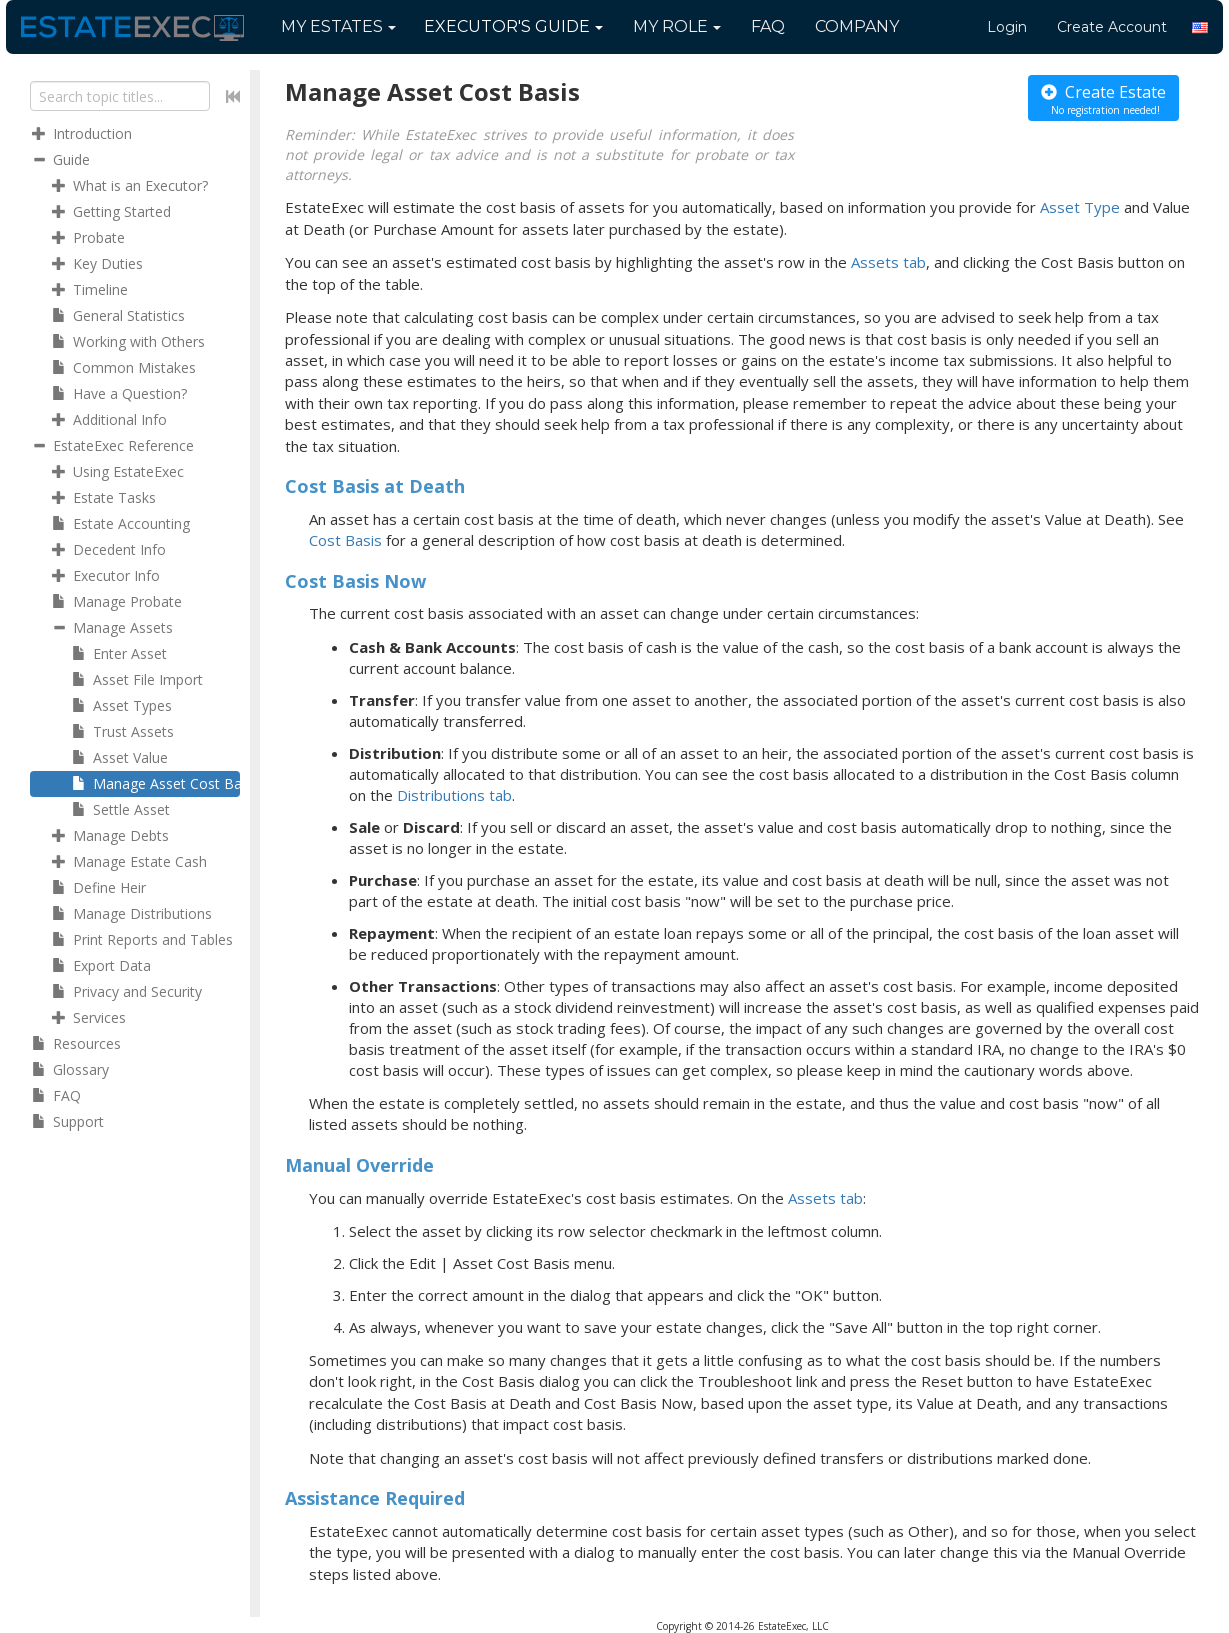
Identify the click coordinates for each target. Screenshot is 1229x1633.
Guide (513, 26)
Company (857, 26)
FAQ (768, 26)
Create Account (1112, 27)
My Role (677, 26)
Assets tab (888, 262)
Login (1007, 27)
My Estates (338, 26)
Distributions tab (454, 795)
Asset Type (1080, 207)
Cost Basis (345, 540)
